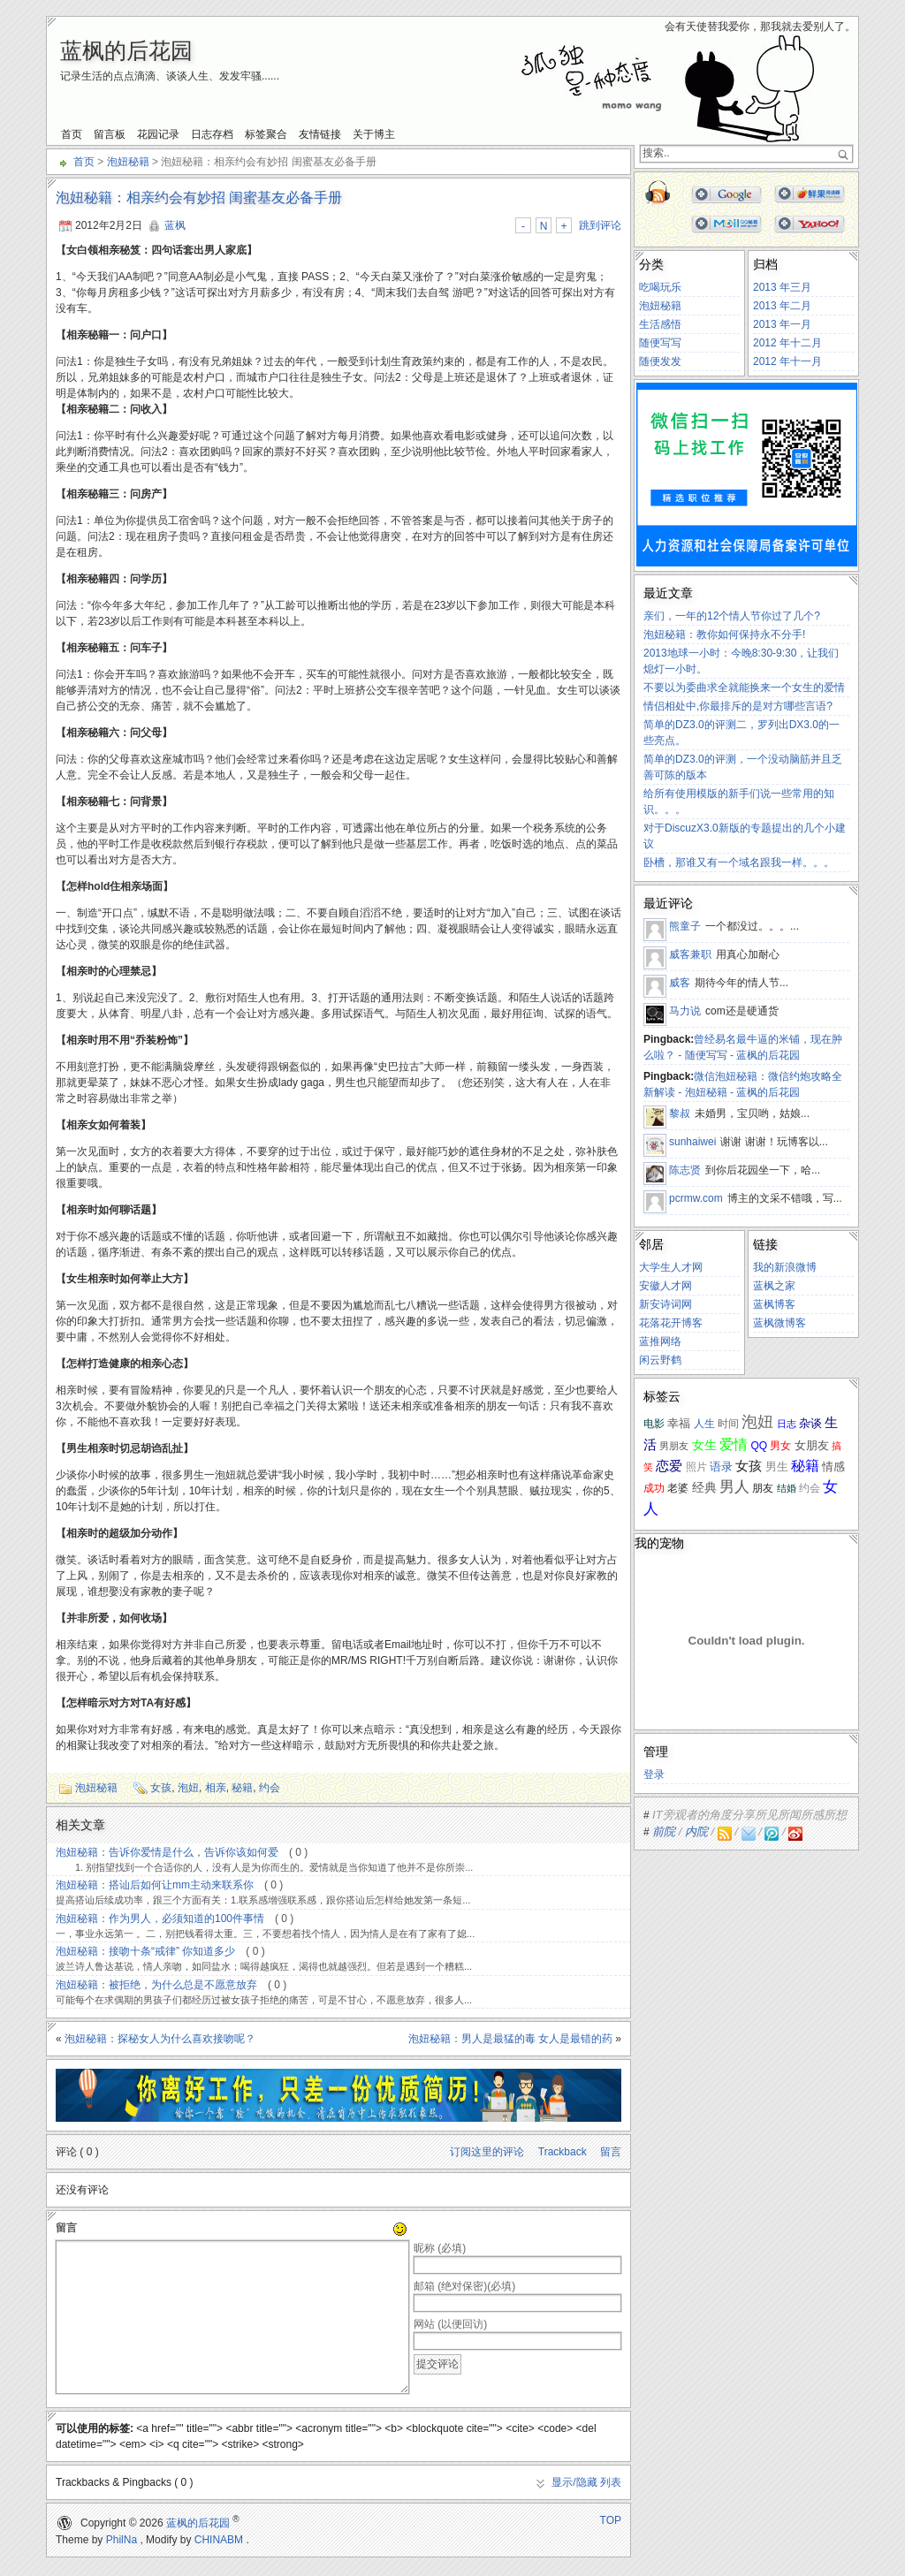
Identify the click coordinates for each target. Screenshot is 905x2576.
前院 (663, 1831)
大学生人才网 (671, 1267)
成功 (654, 1487)
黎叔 (679, 1113)
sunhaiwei (692, 1142)
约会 (269, 1788)
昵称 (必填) (440, 2248)
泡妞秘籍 (128, 162)
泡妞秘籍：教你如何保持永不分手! (724, 634)
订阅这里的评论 (487, 2152)
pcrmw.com (696, 1198)
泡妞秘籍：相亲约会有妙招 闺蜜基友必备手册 (199, 197)
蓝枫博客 (774, 1304)
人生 (704, 1423)
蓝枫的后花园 (126, 50)
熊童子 (685, 926)
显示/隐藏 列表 (586, 2482)
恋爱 (669, 1465)
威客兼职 (690, 954)
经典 (704, 1487)
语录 (721, 1466)
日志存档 (212, 134)
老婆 (677, 1487)
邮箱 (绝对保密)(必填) (464, 2286)
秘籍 (242, 1788)
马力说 (685, 1011)
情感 (833, 1467)
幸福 (678, 1423)
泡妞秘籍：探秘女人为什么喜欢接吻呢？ (160, 2039)
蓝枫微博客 (779, 1323)
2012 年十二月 (787, 343)
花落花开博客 (671, 1323)
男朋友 (673, 1445)
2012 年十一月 (787, 361)
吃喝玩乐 (660, 287)
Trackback (562, 2152)
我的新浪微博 (785, 1267)
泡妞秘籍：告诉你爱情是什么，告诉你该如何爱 (167, 1852)
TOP (610, 2520)
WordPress (64, 2523)
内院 (696, 1831)
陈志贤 (685, 1170)
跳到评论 (600, 225)
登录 (654, 1774)
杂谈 (810, 1423)
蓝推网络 (660, 1341)
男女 (780, 1445)
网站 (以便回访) (450, 2324)
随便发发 (660, 361)
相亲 (215, 1788)
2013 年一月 (782, 324)
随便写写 (660, 343)
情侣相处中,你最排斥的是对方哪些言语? (738, 706)
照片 (696, 1466)
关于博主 (374, 134)
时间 (728, 1423)
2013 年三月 (782, 287)
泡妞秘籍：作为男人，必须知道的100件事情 (160, 1918)
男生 (776, 1466)
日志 (786, 1423)
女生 (704, 1445)
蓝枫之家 (774, 1286)
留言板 (109, 134)
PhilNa (121, 2540)
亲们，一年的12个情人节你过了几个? (731, 616)
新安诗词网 (665, 1304)
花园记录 (158, 134)
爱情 (733, 1444)
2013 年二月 (782, 306)
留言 (610, 2152)
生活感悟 (660, 324)
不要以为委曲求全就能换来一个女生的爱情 (744, 687)
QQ (758, 1446)
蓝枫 (175, 225)
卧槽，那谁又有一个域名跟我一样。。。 (738, 862)
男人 (734, 1486)
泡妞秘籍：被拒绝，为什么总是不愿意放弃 (156, 1985)
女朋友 (812, 1445)
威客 (679, 982)
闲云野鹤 (660, 1360)
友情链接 (320, 134)
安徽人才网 (665, 1286)
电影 (654, 1423)
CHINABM (218, 2540)
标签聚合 (266, 134)
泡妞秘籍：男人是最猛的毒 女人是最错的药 (510, 2039)
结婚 (786, 1488)
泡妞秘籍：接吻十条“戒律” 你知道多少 (145, 1951)
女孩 (160, 1788)
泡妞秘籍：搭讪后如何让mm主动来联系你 (155, 1885)
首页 (71, 134)
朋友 (762, 1487)
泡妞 (188, 1788)
